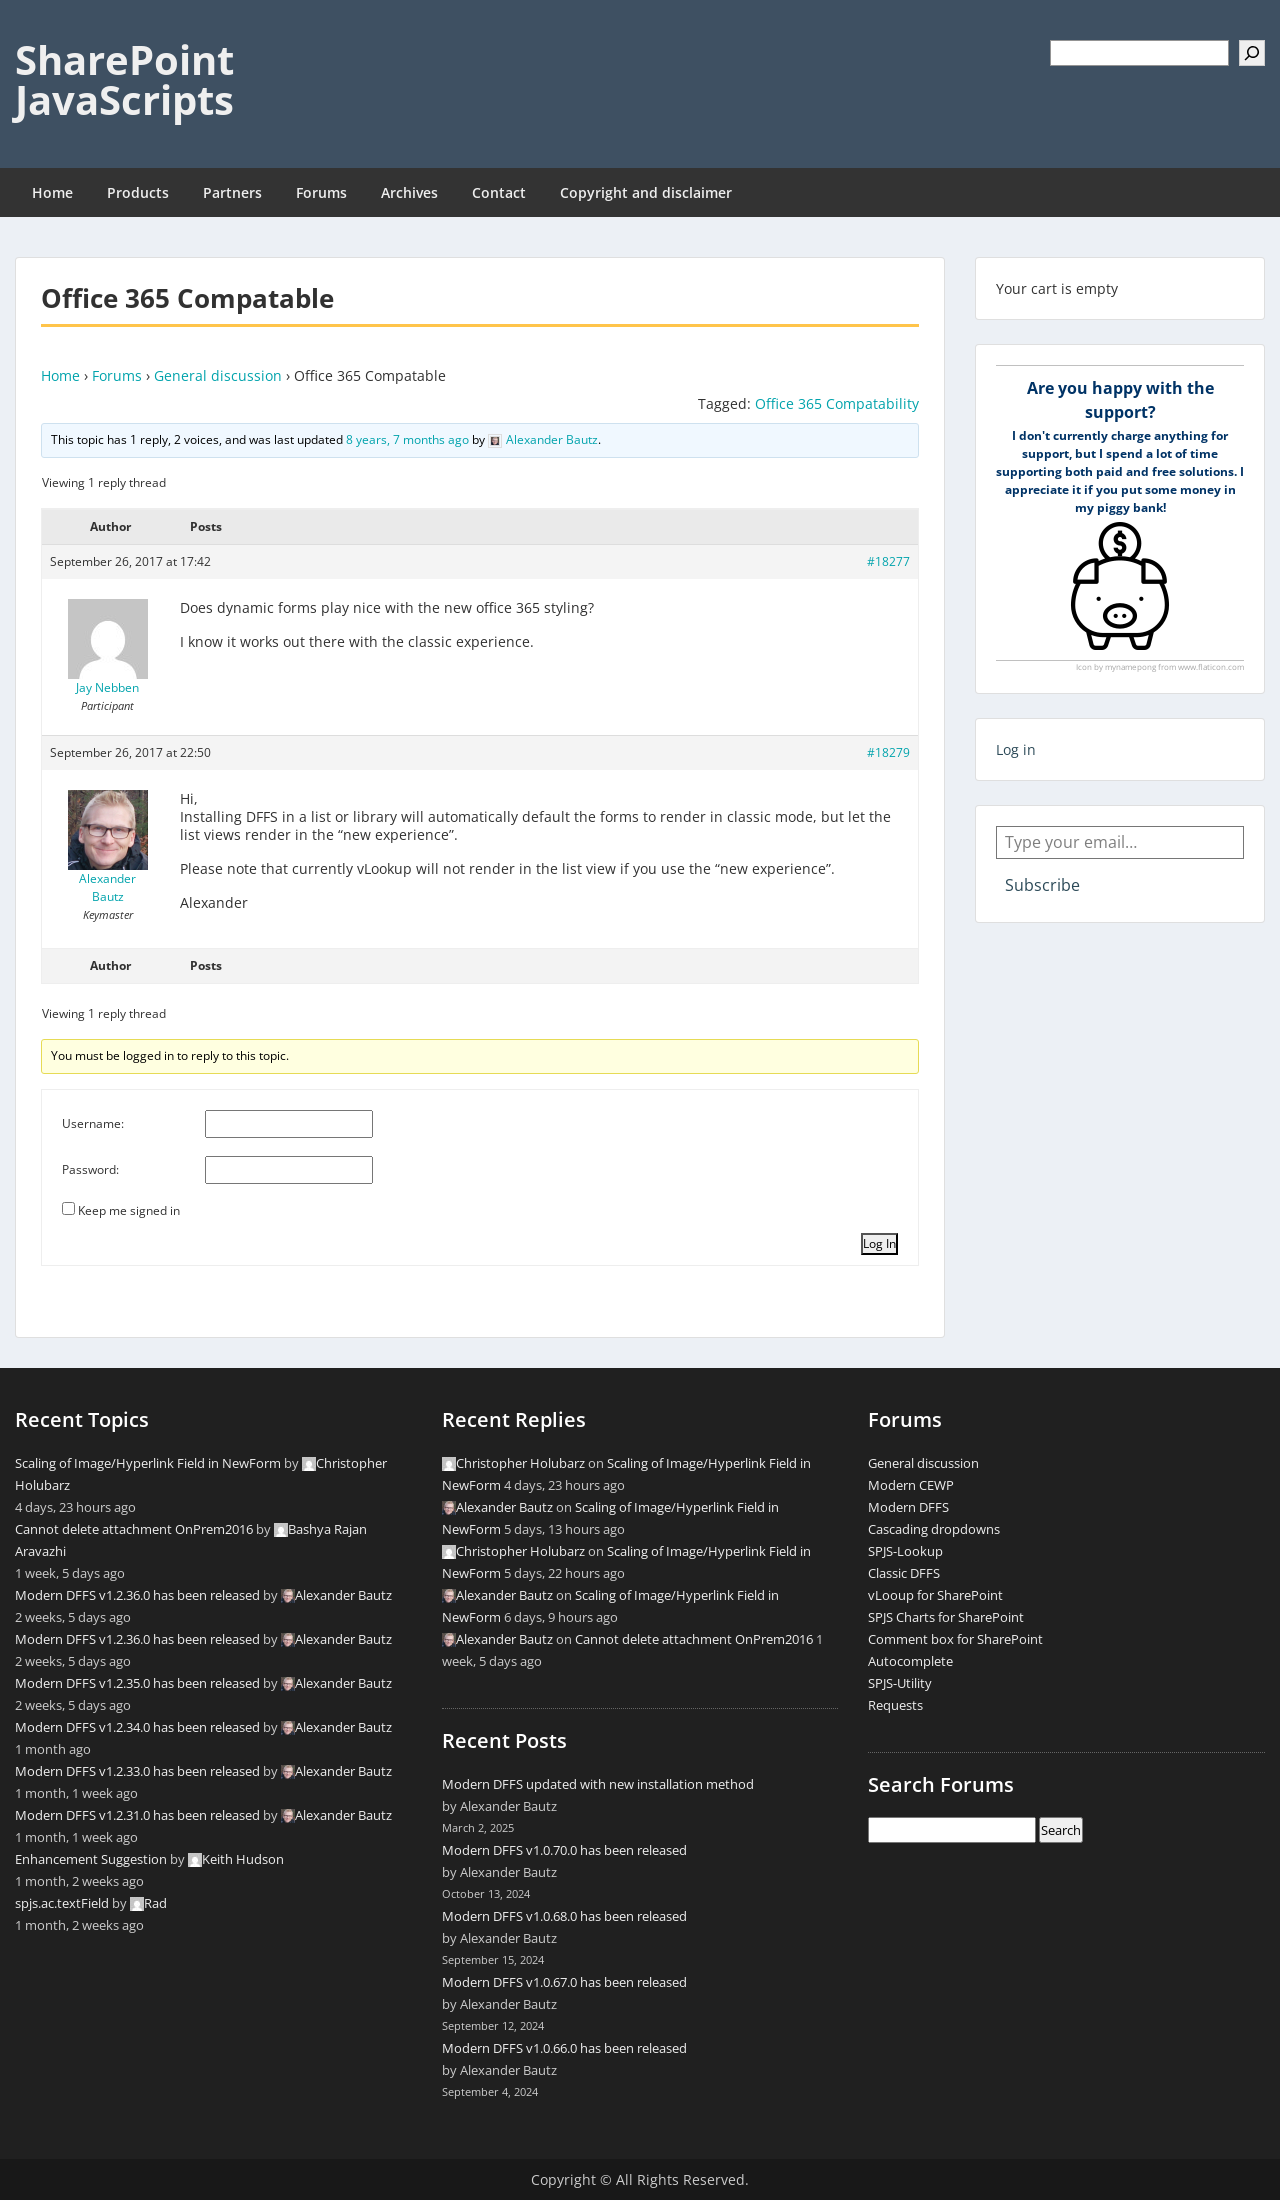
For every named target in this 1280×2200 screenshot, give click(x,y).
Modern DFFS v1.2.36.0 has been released (137, 1595)
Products (138, 192)
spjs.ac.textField (62, 1903)
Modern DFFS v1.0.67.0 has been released (564, 1982)
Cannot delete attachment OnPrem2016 (134, 1529)
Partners (232, 192)
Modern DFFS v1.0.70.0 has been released (564, 1850)
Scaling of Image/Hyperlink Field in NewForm (148, 1463)
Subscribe (1042, 885)
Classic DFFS (904, 1573)
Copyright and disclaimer (646, 192)
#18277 (888, 561)
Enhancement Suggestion (91, 1859)
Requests (895, 1705)
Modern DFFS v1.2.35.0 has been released (137, 1683)
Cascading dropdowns (934, 1529)
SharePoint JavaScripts (124, 79)
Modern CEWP (911, 1485)
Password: (90, 1169)
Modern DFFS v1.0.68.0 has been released (564, 1916)
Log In (879, 1243)
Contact (499, 192)
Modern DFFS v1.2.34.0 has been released (137, 1727)
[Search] (1252, 53)
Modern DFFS (908, 1507)
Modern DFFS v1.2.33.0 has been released (137, 1771)
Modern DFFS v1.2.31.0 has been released (137, 1815)
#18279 (888, 752)
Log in (1016, 749)
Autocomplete (910, 1661)
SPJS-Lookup (905, 1551)
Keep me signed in (129, 1210)
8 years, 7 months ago (407, 439)
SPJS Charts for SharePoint (946, 1617)
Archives (409, 192)
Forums (321, 192)
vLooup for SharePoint (935, 1595)
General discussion (218, 375)
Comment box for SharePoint (955, 1639)
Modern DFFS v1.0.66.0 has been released (564, 2048)
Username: (93, 1123)
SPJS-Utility (900, 1683)
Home (52, 192)
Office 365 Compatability (837, 403)
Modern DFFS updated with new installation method (598, 1784)
